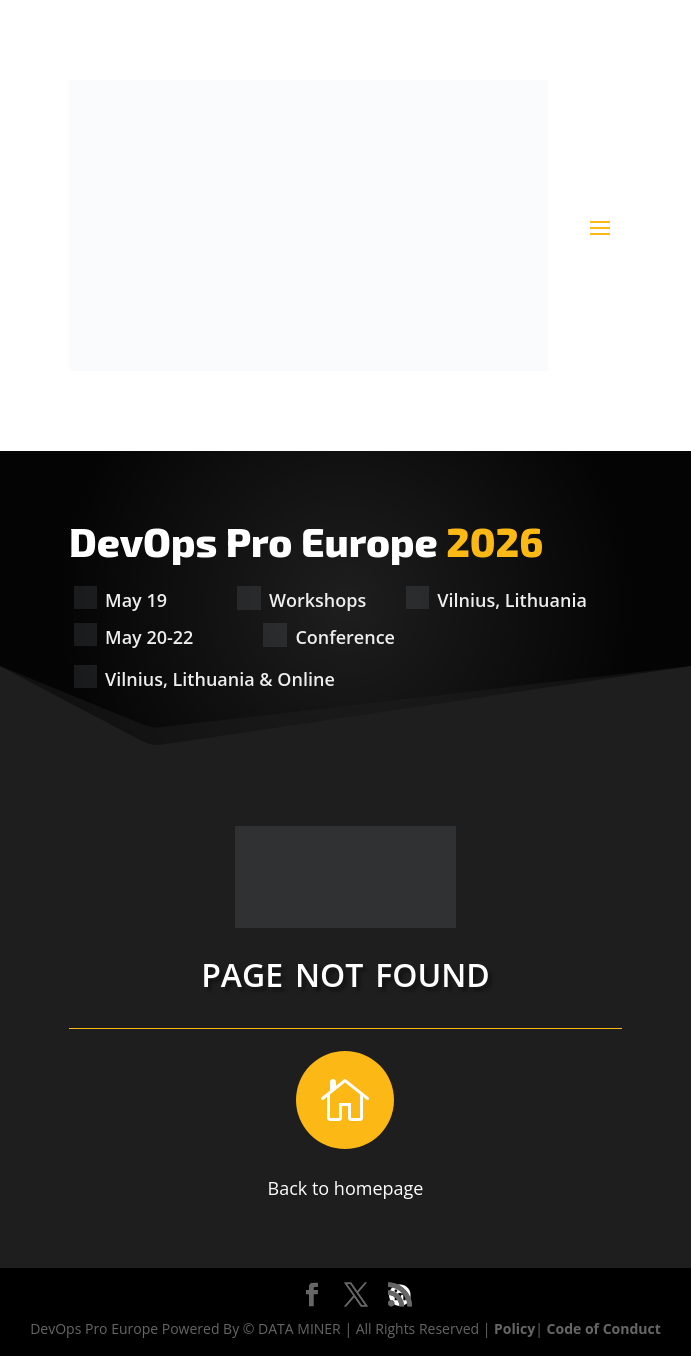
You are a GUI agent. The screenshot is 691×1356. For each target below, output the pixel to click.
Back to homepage (346, 1188)
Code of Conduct (604, 1328)
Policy (514, 1328)
